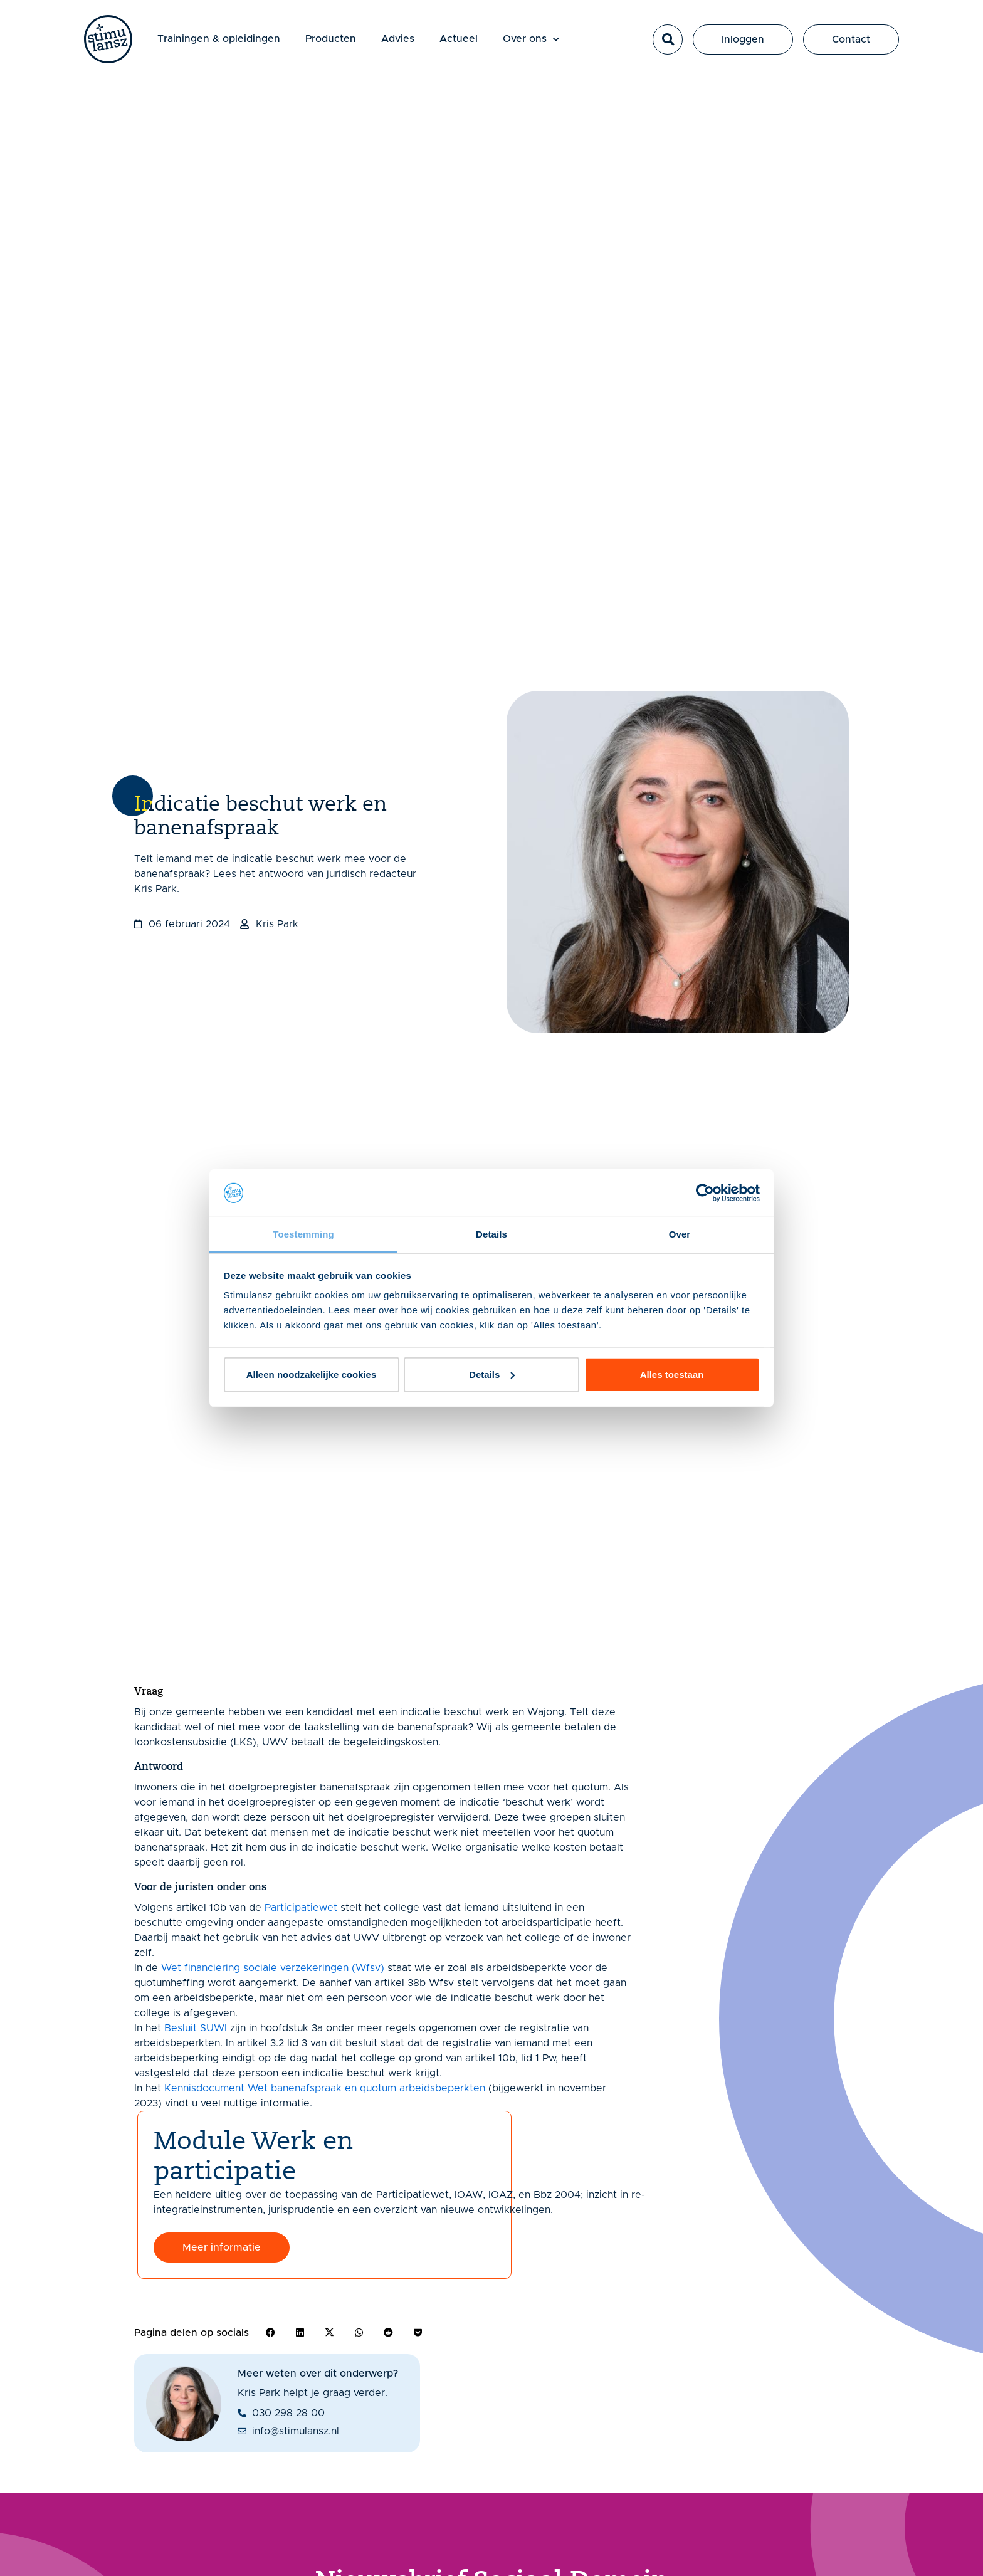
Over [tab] (680, 1234)
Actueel (462, 40)
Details (492, 1374)
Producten (333, 40)
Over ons (534, 40)
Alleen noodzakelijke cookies (311, 1374)
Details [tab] (491, 1234)
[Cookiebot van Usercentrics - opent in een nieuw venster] (705, 1193)
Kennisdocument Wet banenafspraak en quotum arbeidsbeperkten (324, 2088)
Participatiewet (301, 1908)
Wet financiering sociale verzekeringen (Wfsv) (272, 1968)
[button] (668, 41)
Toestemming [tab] (303, 1234)
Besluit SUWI (195, 2028)
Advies (401, 40)
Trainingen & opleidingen (221, 40)
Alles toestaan (672, 1374)
